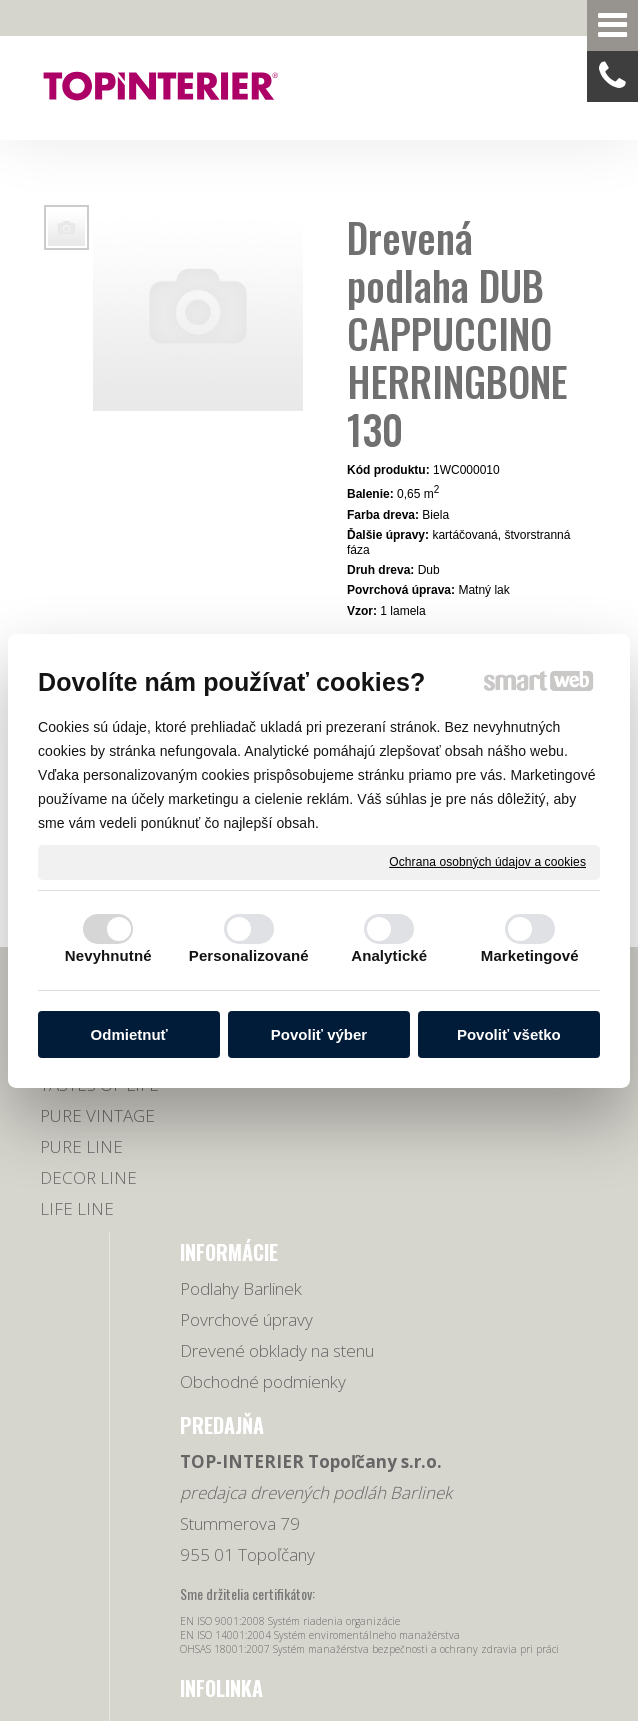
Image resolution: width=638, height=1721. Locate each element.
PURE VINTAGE (97, 1138)
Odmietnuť (129, 1034)
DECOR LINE (88, 1200)
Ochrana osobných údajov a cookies (487, 861)
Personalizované (249, 955)
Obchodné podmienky (229, 1220)
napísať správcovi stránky (521, 1586)
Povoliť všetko (509, 1034)
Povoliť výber (319, 1034)
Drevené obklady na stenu (220, 1154)
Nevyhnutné (108, 955)
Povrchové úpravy (227, 1089)
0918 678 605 (543, 1091)
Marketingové (530, 955)
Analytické (389, 955)
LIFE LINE (77, 1231)
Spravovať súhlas (415, 1603)
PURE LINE (81, 1169)
